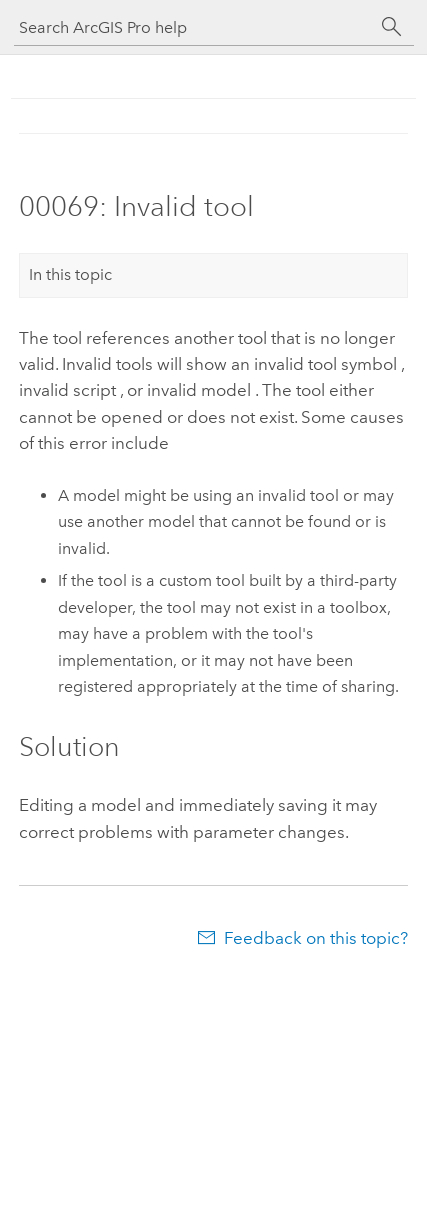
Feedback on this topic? (316, 938)
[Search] (392, 27)
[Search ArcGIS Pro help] (194, 27)
